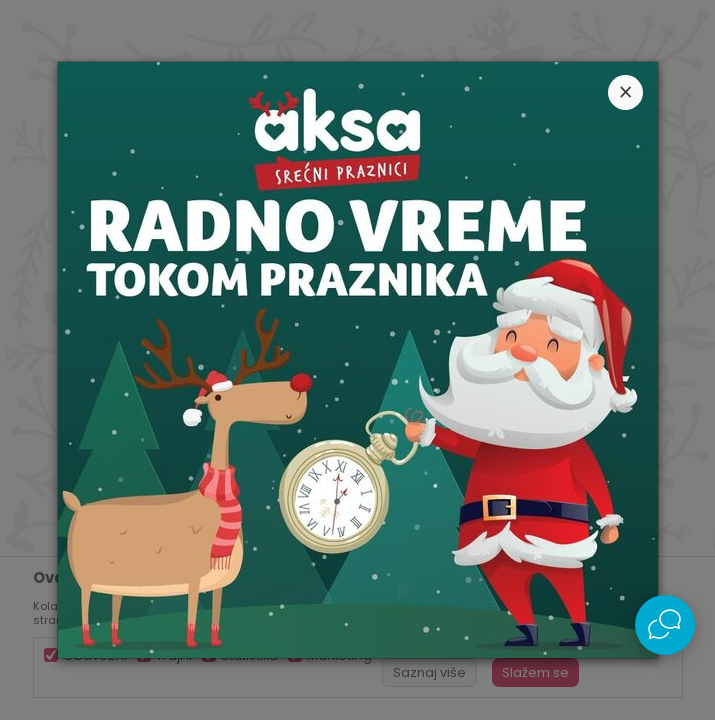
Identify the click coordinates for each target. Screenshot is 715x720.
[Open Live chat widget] (665, 625)
